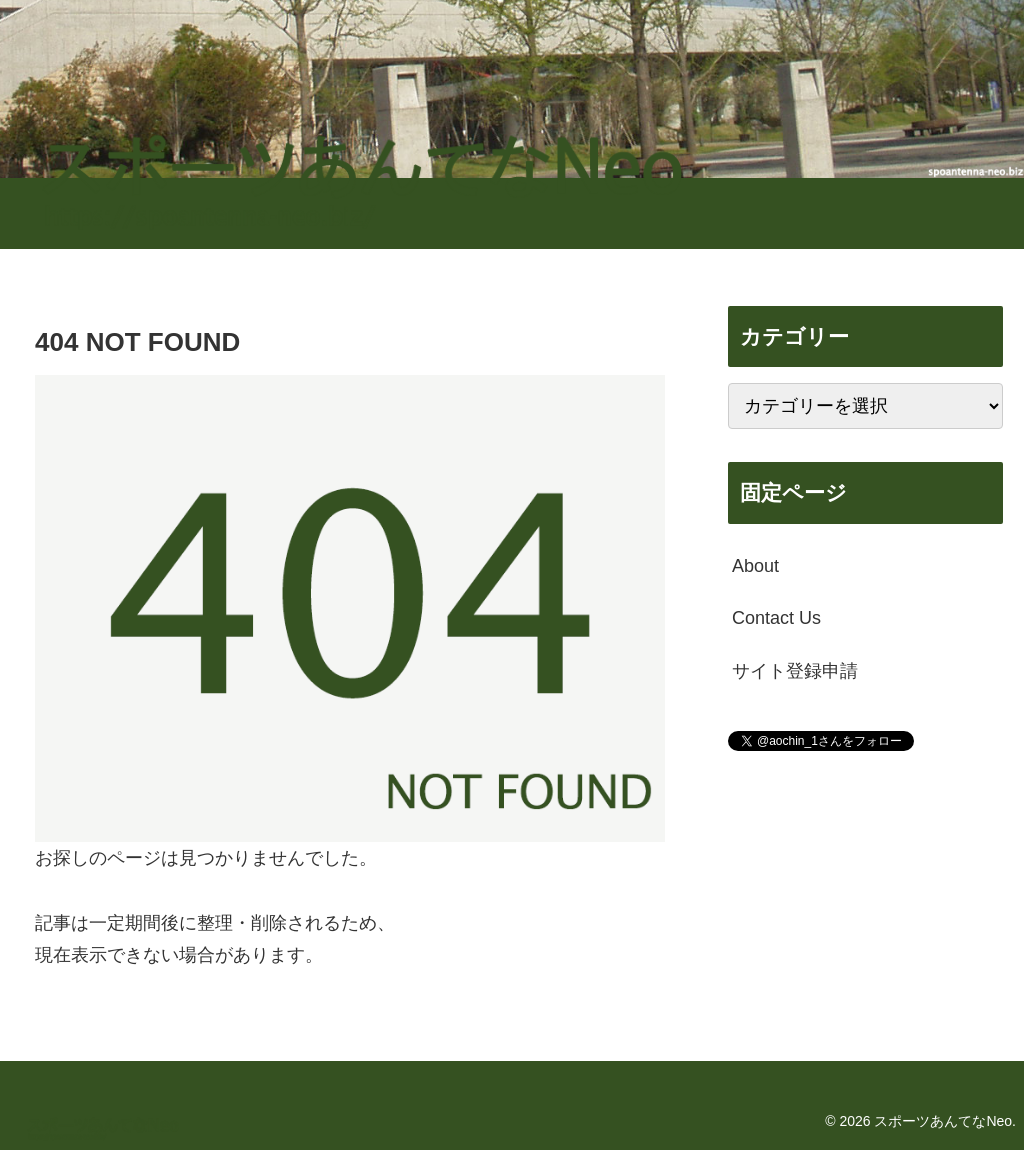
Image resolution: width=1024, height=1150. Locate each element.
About (755, 566)
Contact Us (776, 618)
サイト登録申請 (795, 671)
